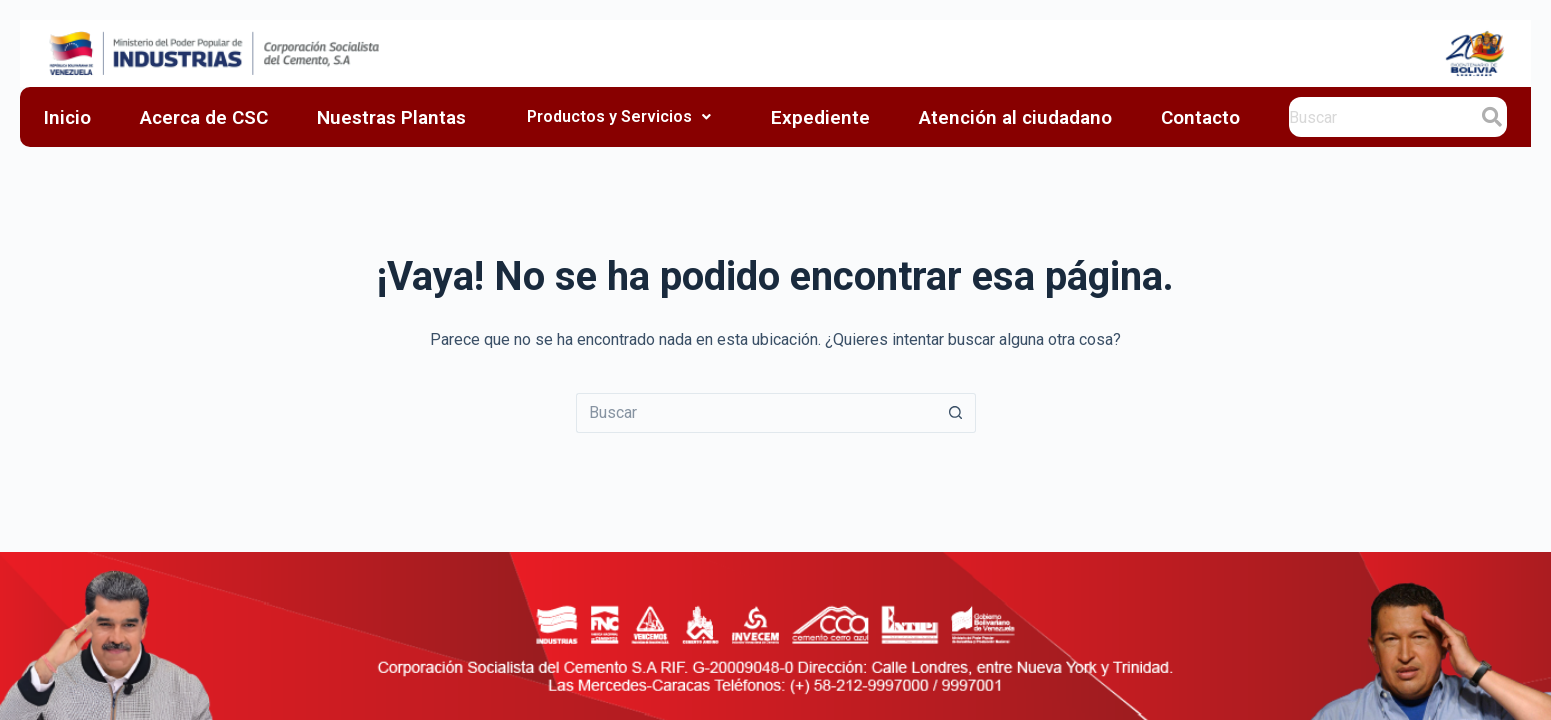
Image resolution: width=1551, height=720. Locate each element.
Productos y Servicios (619, 117)
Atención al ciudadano (1015, 116)
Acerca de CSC (204, 116)
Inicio (67, 116)
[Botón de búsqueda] (956, 413)
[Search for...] (756, 413)
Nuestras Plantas (391, 116)
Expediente (820, 116)
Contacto (1200, 116)
